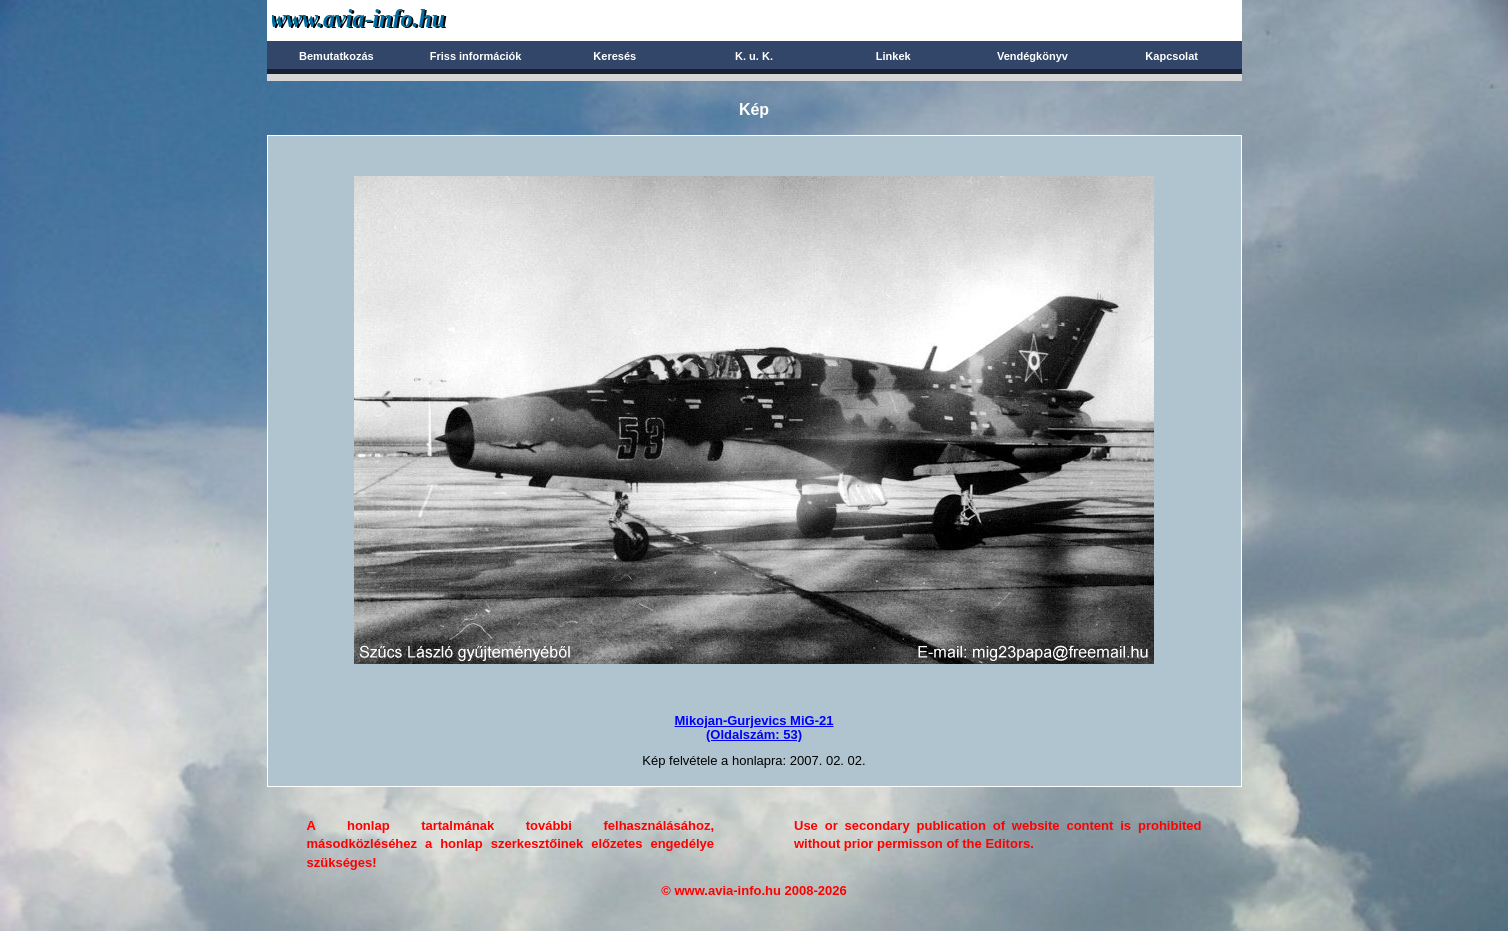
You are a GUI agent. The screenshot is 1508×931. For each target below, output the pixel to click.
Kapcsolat (1171, 56)
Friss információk (476, 56)
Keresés (614, 56)
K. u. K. (754, 56)
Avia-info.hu (393, 19)
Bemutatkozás (336, 56)
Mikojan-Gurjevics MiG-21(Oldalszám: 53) (754, 727)
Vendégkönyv (1032, 56)
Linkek (893, 56)
